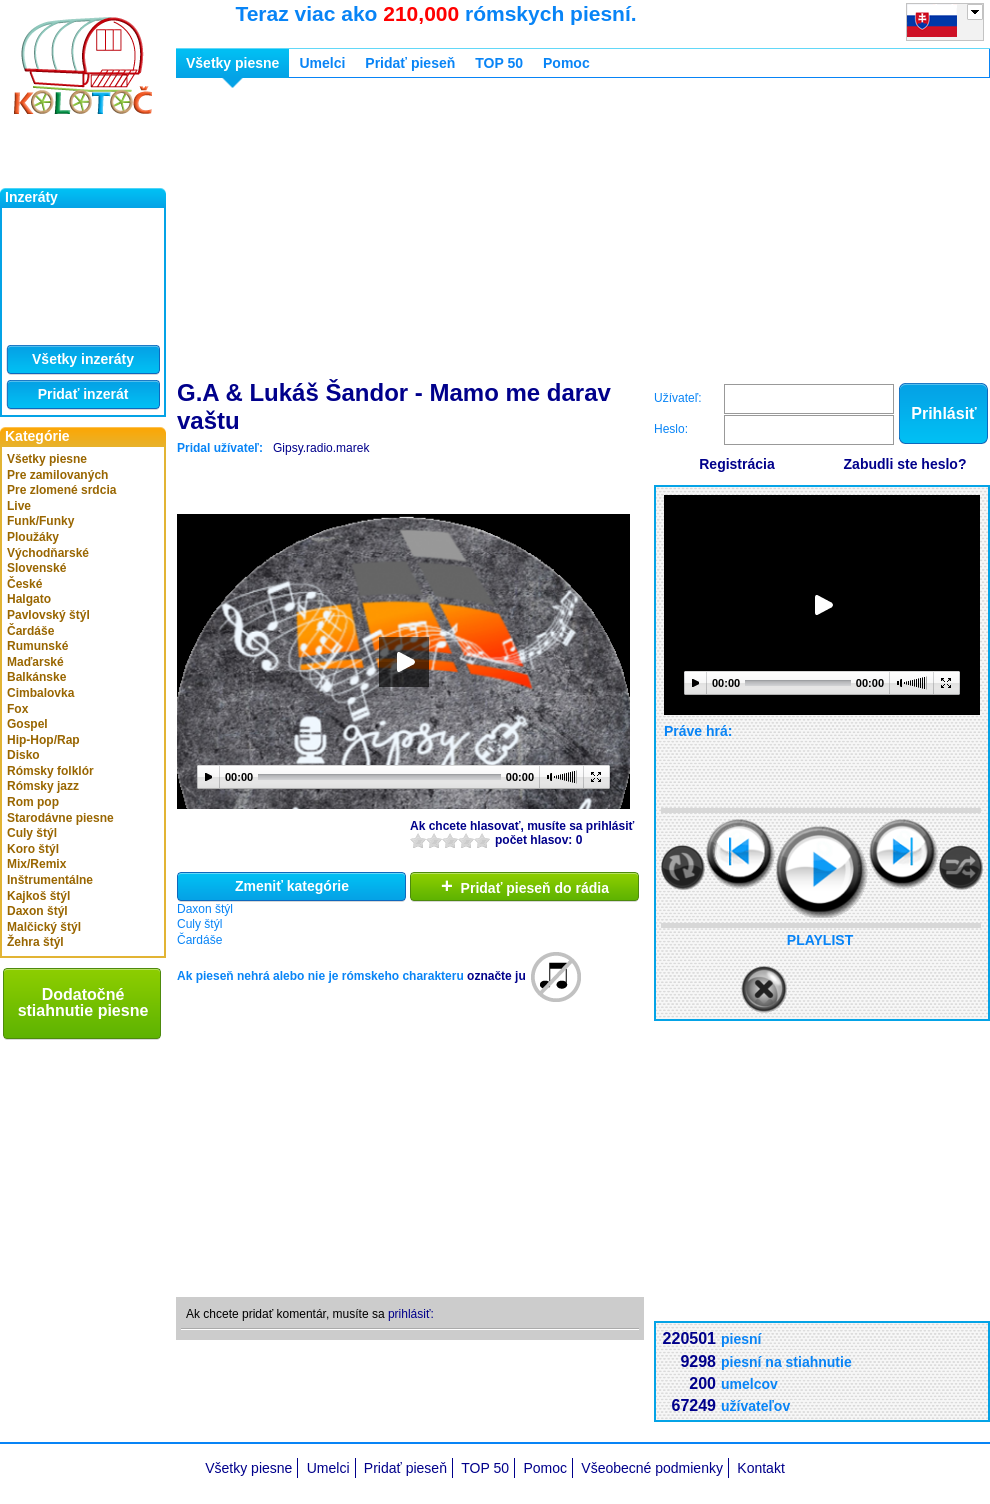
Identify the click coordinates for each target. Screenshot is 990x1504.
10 (482, 840)
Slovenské (36, 568)
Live (19, 506)
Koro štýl (33, 849)
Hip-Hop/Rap (43, 740)
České (24, 584)
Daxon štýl (37, 911)
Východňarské (48, 553)
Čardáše (30, 631)
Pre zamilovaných (57, 475)
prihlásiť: (411, 1314)
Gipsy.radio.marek (321, 448)
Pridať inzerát (83, 394)
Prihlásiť (943, 413)
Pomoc (566, 63)
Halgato (29, 599)
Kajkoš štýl (38, 896)
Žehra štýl (35, 942)
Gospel (27, 724)
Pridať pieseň (410, 63)
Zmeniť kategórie (292, 886)
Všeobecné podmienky (652, 1468)
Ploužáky (33, 537)
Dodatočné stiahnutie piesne (83, 1002)
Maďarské (35, 662)
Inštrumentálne (50, 880)
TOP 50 (499, 63)
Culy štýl (32, 833)
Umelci (322, 63)
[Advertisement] (397, 233)
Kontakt (760, 1468)
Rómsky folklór (50, 771)
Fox (17, 709)
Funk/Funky (40, 521)
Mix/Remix (36, 864)
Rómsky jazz (43, 786)
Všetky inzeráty (83, 359)
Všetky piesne (47, 459)
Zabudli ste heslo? (905, 464)
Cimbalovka (40, 693)
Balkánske (36, 677)
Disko (23, 755)
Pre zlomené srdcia (61, 490)
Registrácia (736, 464)
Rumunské (37, 646)
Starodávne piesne (60, 818)
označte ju (496, 976)
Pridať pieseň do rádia (525, 886)
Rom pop (33, 802)
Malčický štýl (44, 927)
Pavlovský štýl (48, 615)
